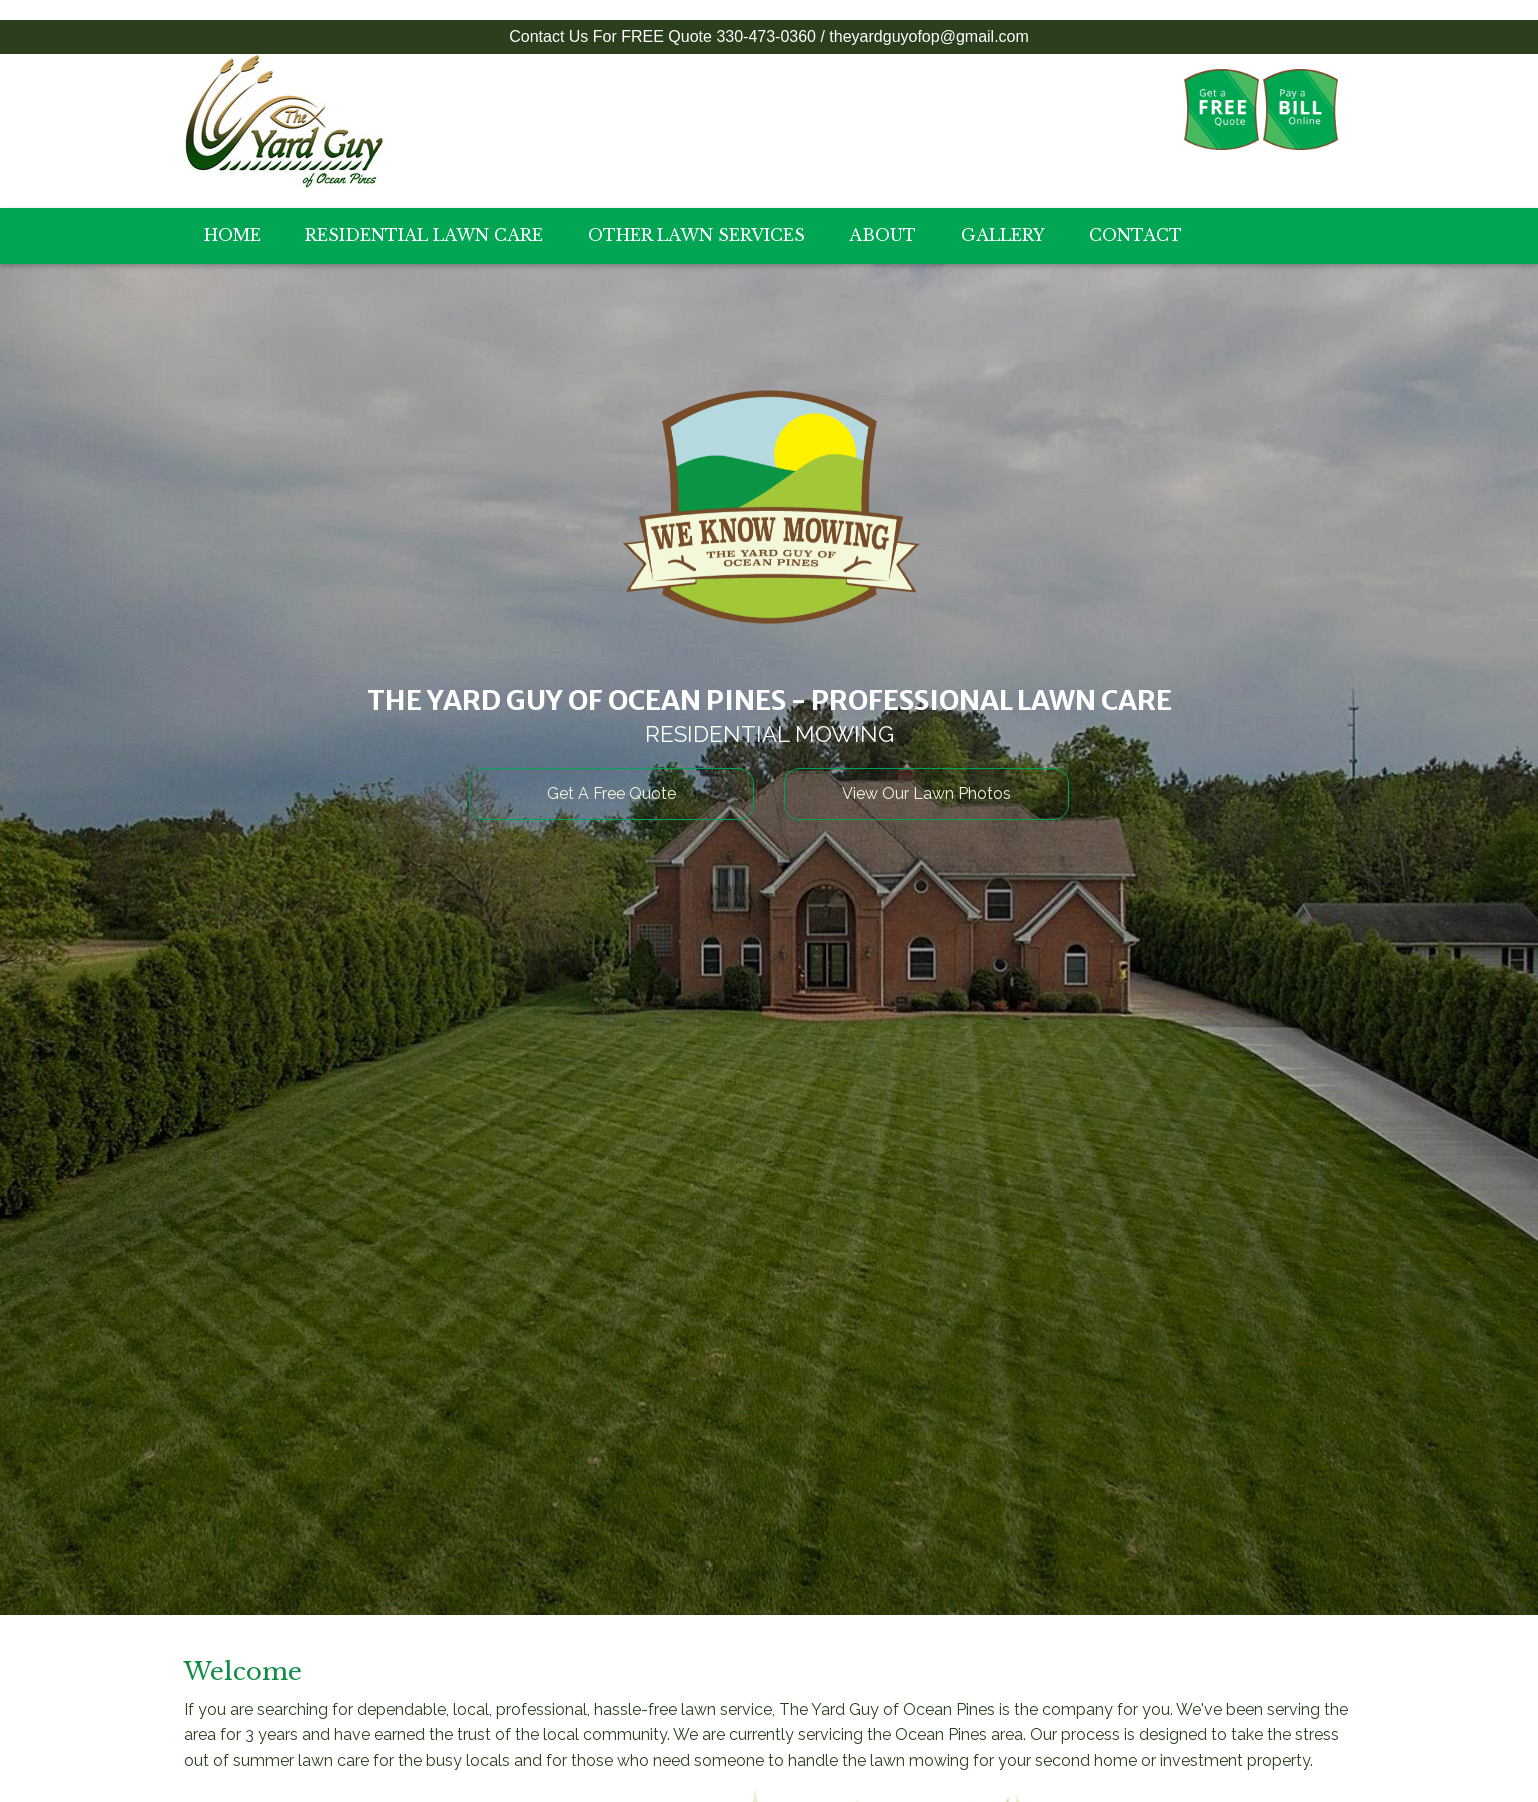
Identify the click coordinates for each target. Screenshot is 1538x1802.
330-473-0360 (766, 36)
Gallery (1003, 235)
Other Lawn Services (696, 235)
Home (232, 235)
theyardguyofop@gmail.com (928, 36)
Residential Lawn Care (424, 235)
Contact (1135, 235)
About (882, 235)
